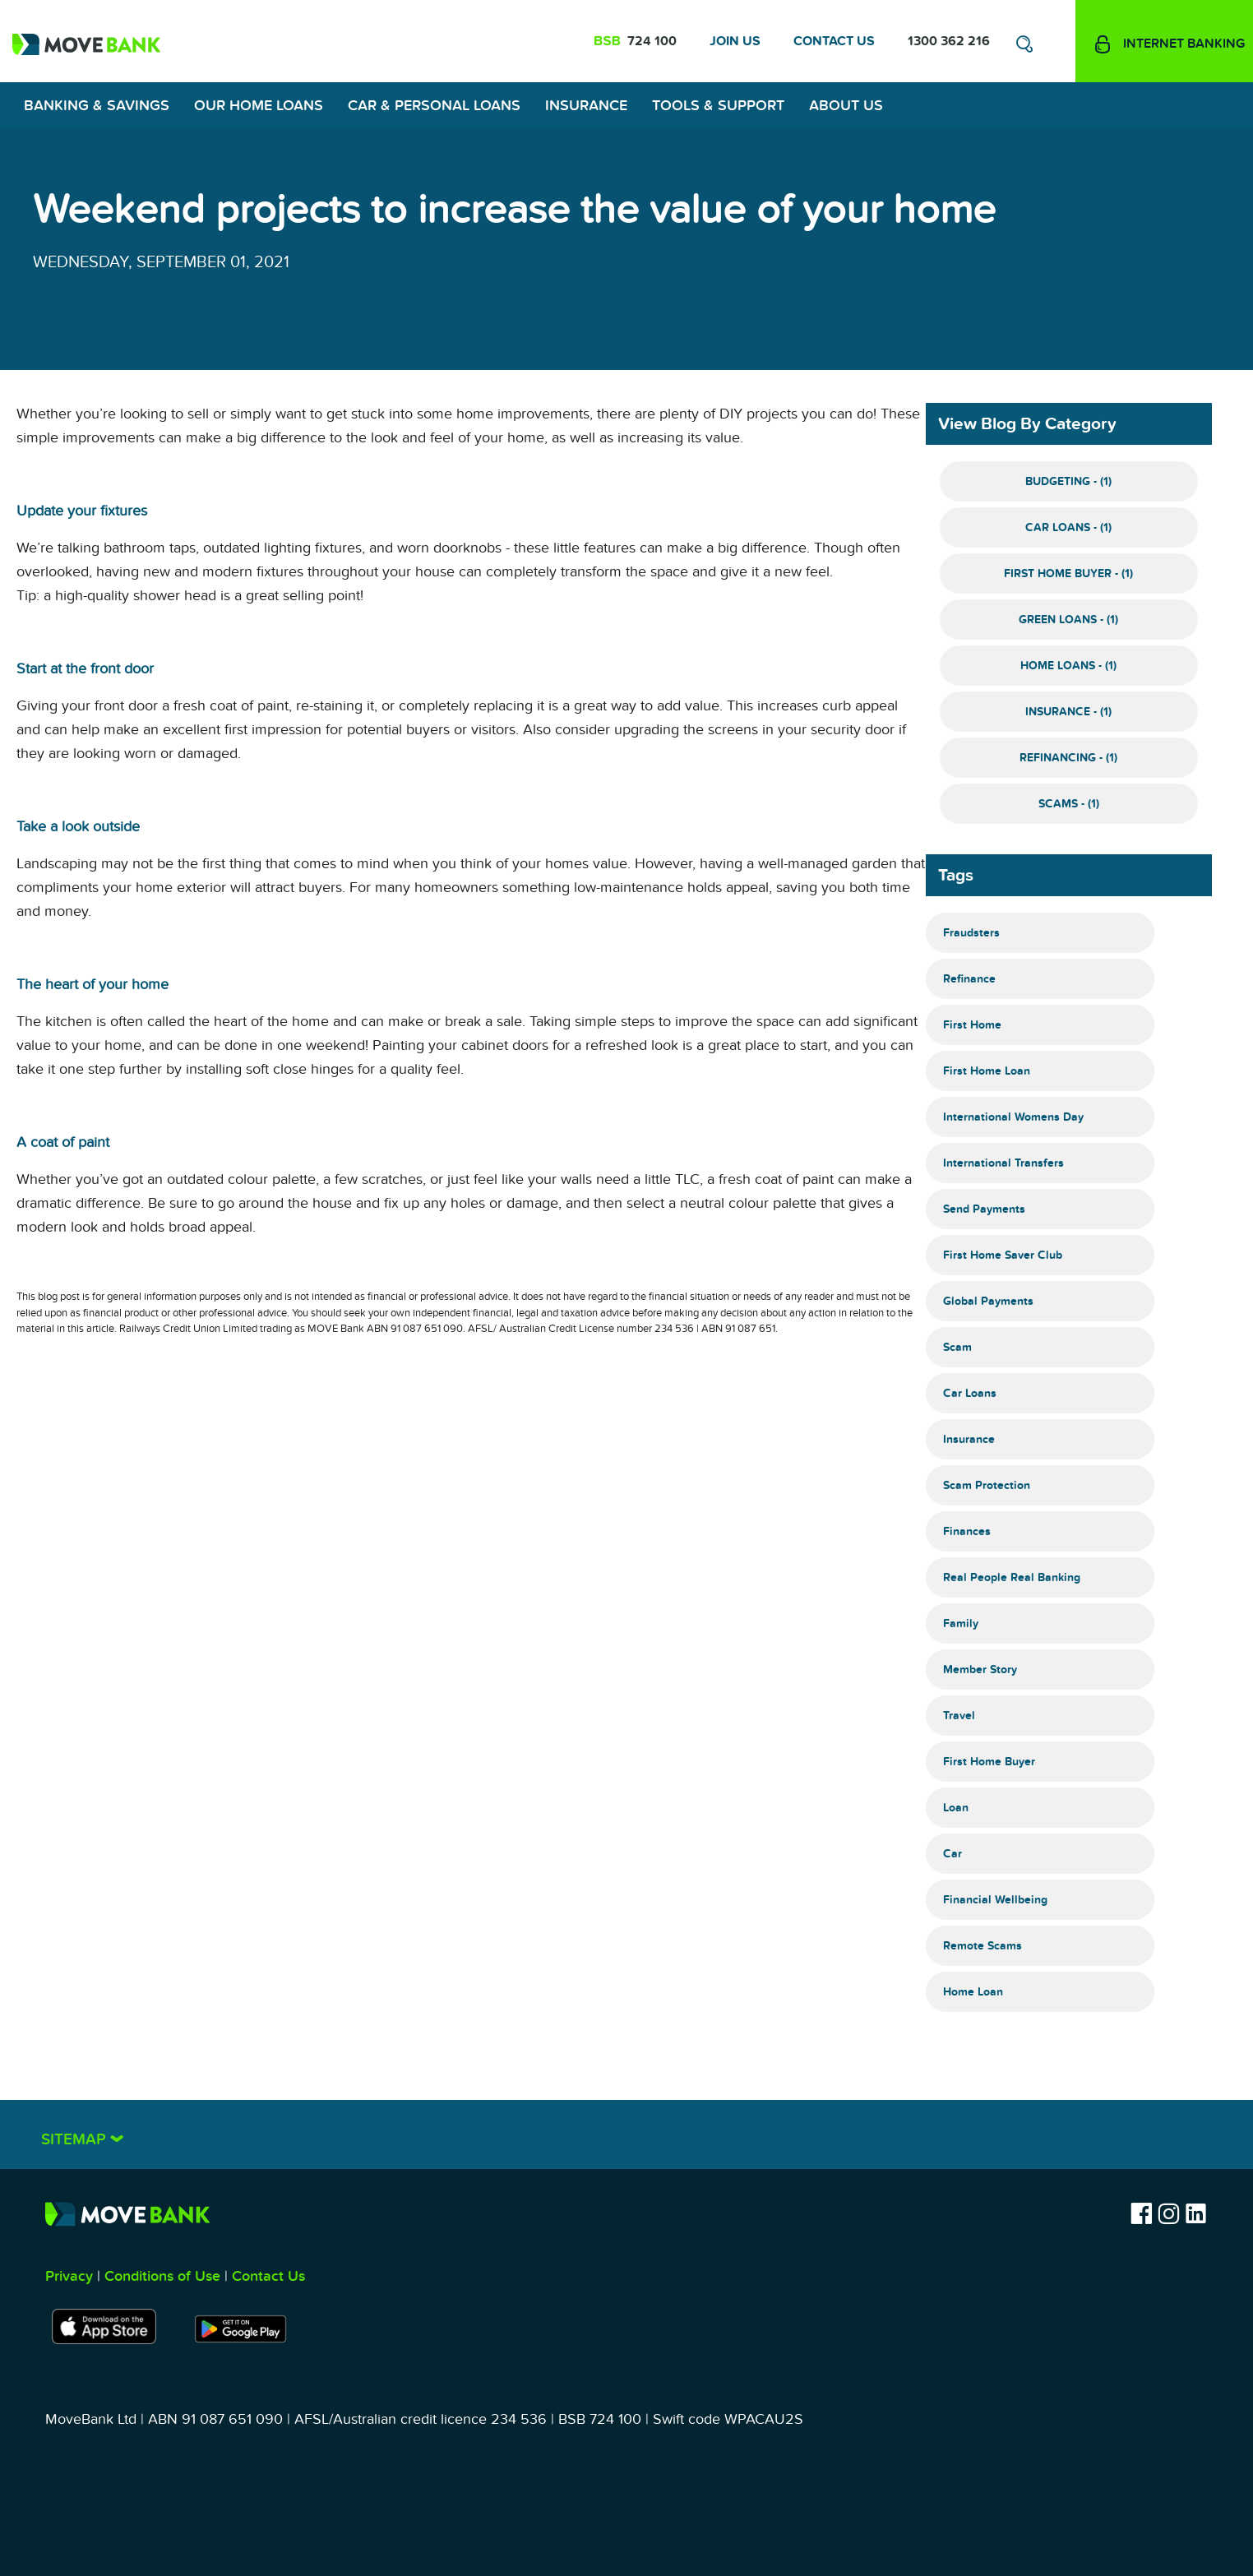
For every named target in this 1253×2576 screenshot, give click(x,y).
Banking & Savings (96, 105)
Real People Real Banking (1011, 1577)
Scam (957, 1347)
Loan (956, 1808)
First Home (972, 1025)
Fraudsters (971, 933)
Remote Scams (982, 1946)
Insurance (586, 105)
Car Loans (969, 1393)
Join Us (735, 41)
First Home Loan (986, 1071)
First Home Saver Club (1002, 1255)
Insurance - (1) (1068, 712)
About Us (846, 105)
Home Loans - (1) (1068, 666)
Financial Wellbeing (995, 1900)
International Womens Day (1013, 1117)
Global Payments (988, 1301)
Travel (959, 1716)
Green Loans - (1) (1068, 620)
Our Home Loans (258, 105)
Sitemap (75, 2139)
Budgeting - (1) (1068, 481)
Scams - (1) (1068, 804)
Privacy (69, 2276)
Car (952, 1854)
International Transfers (1003, 1163)
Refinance (969, 979)
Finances (967, 1531)
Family (960, 1623)
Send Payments (984, 1209)
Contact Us (834, 41)
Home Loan (973, 1992)
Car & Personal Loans (434, 105)
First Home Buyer (989, 1762)
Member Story (980, 1669)
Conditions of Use (162, 2276)
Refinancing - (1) (1068, 758)
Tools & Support (718, 105)
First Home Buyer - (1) (1068, 573)
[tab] (626, 2134)
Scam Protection (986, 1485)
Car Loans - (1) (1068, 527)
